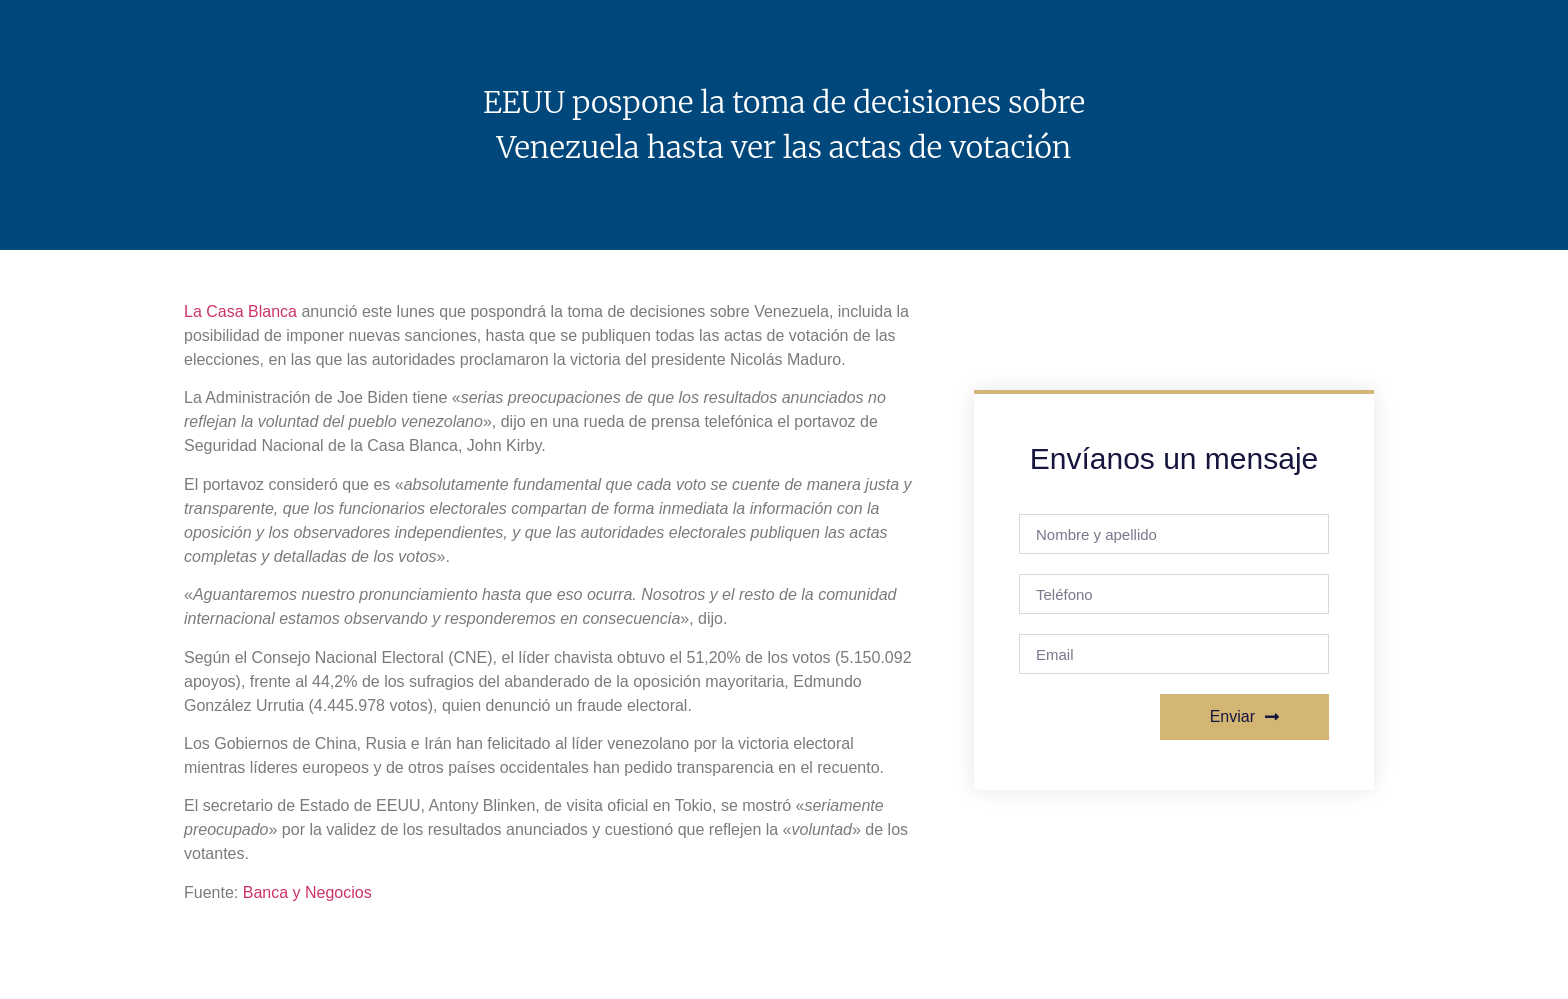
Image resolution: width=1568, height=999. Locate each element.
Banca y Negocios (307, 892)
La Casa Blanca (240, 311)
